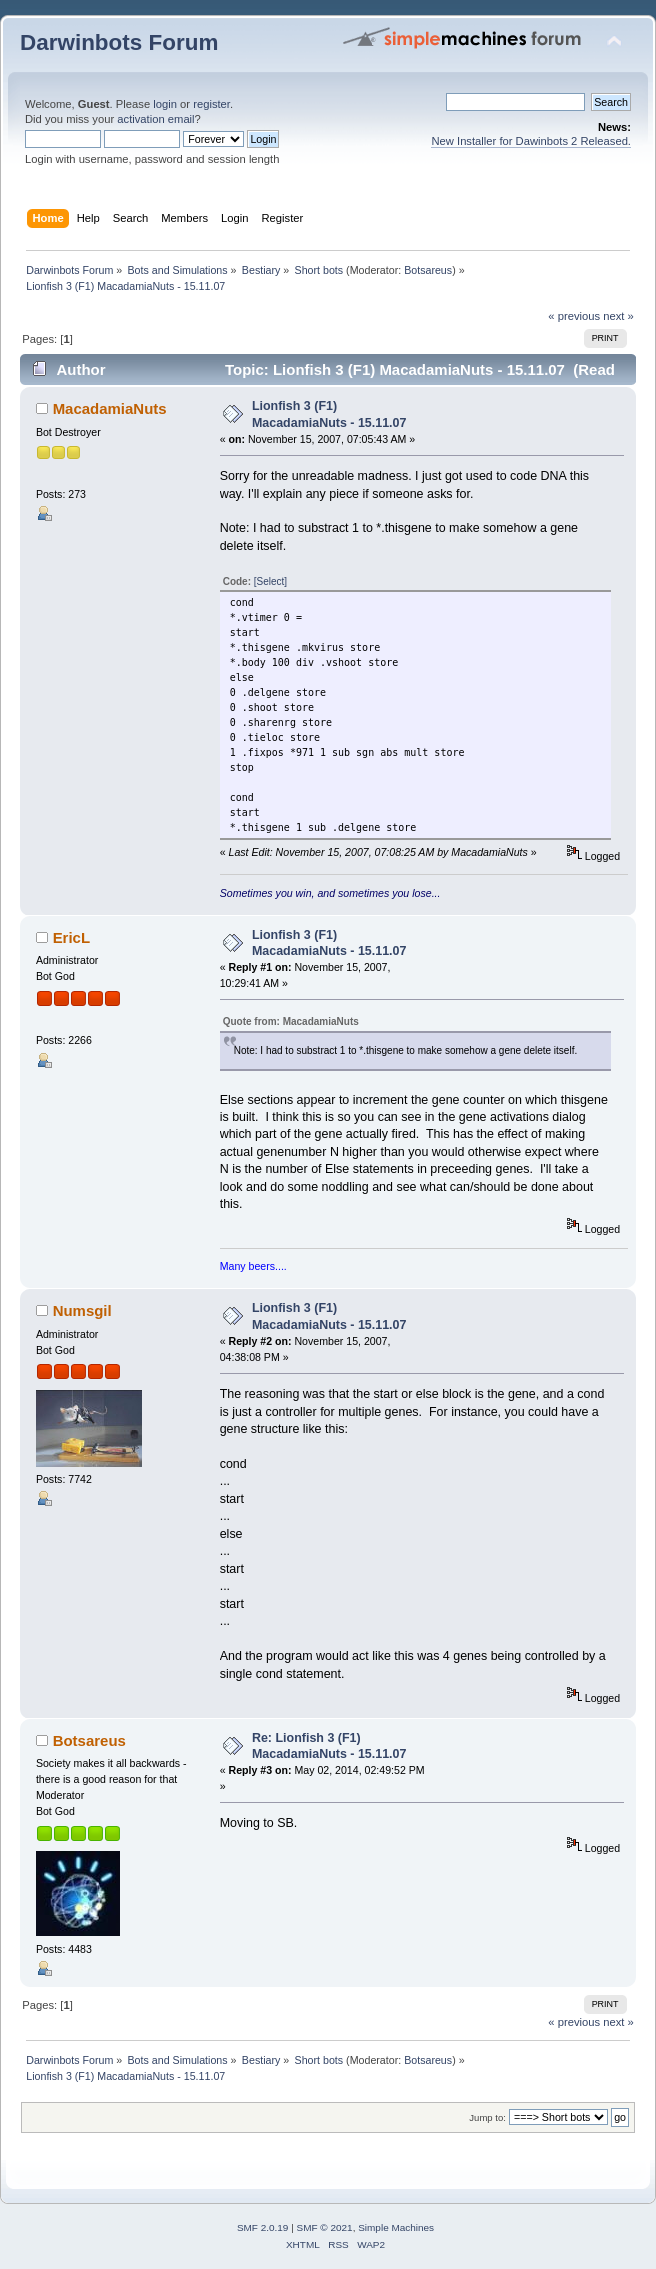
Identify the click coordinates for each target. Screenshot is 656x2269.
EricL (71, 937)
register (211, 104)
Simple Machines (396, 2227)
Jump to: (487, 2117)
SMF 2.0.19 (263, 2227)
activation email (155, 119)
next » (618, 316)
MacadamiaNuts (110, 408)
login (165, 104)
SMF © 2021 (325, 2227)
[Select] (270, 581)
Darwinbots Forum (119, 42)
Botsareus (428, 270)
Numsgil (82, 1310)
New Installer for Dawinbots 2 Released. (531, 141)
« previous (574, 316)
